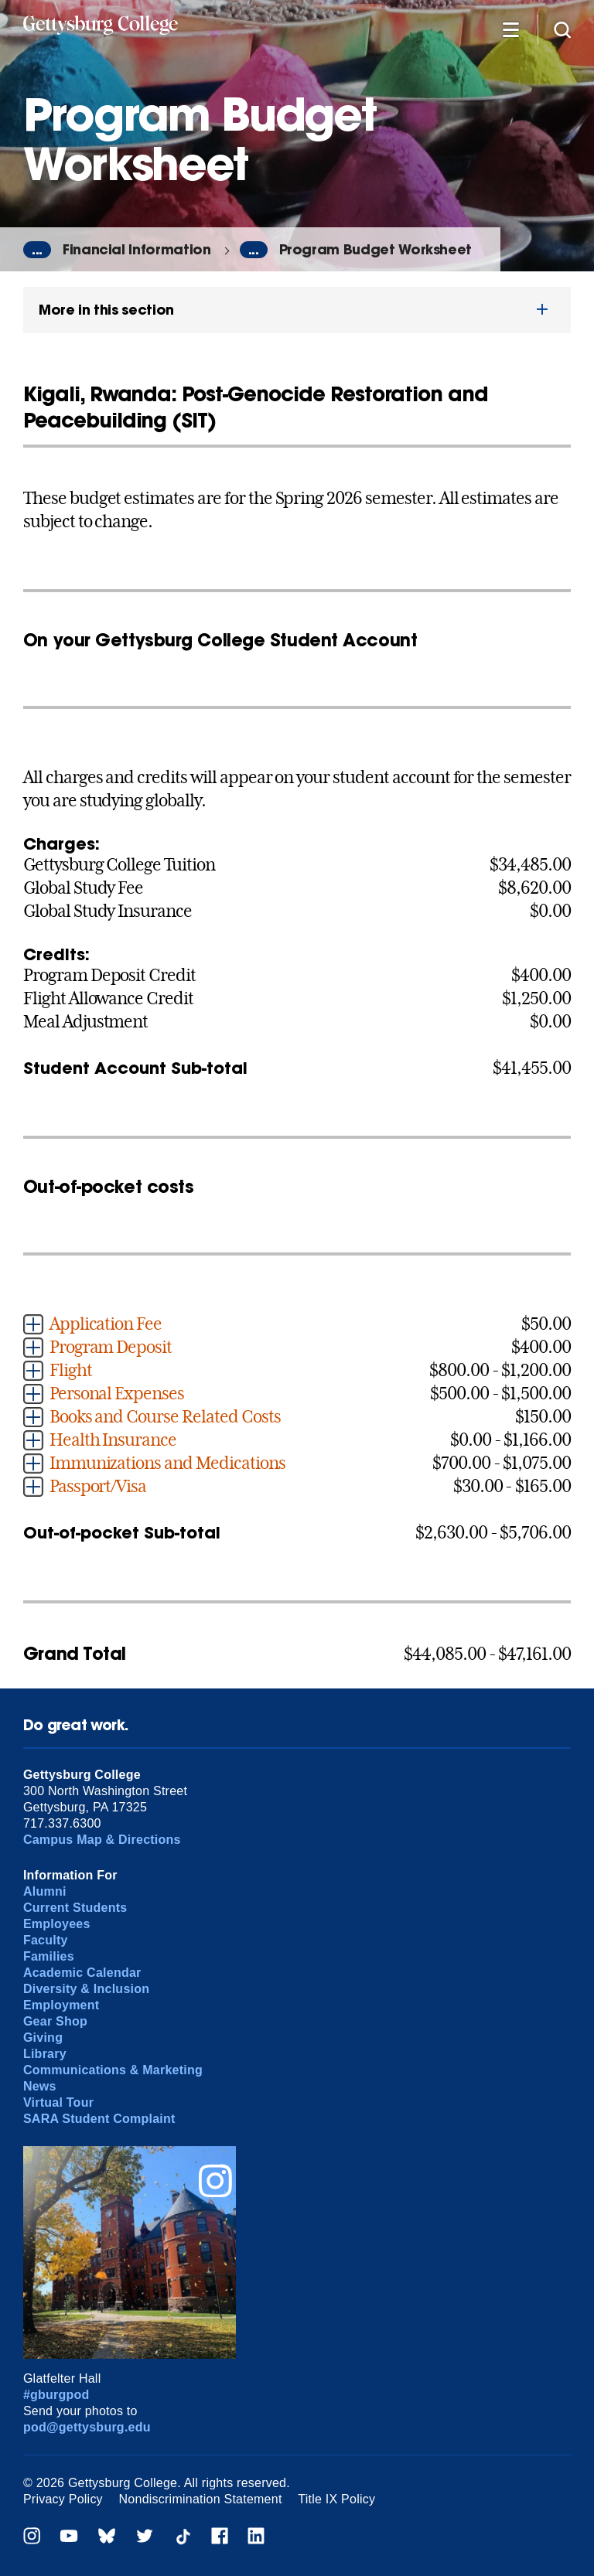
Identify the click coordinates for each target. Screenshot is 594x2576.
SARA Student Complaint (99, 2118)
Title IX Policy (336, 2499)
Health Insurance (113, 1439)
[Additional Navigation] (510, 29)
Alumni (45, 1891)
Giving (43, 2037)
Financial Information (137, 249)
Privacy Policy (63, 2499)
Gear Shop (55, 2021)
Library (45, 2053)
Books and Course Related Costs (165, 1416)
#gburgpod (56, 2394)
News (39, 2086)
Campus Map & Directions (102, 1839)
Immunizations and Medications (167, 1463)
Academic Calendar (82, 1972)
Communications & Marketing (113, 2070)
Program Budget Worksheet (376, 249)
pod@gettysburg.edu (87, 2427)
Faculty (45, 1940)
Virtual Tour (58, 2102)
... (37, 249)
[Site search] (562, 29)
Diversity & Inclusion (86, 1988)
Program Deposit (111, 1347)
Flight (71, 1370)
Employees (56, 1923)
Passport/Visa (98, 1486)
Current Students (75, 1907)
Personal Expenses (117, 1393)
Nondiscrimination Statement (200, 2499)
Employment (61, 2005)
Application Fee (106, 1324)
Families (48, 1956)
